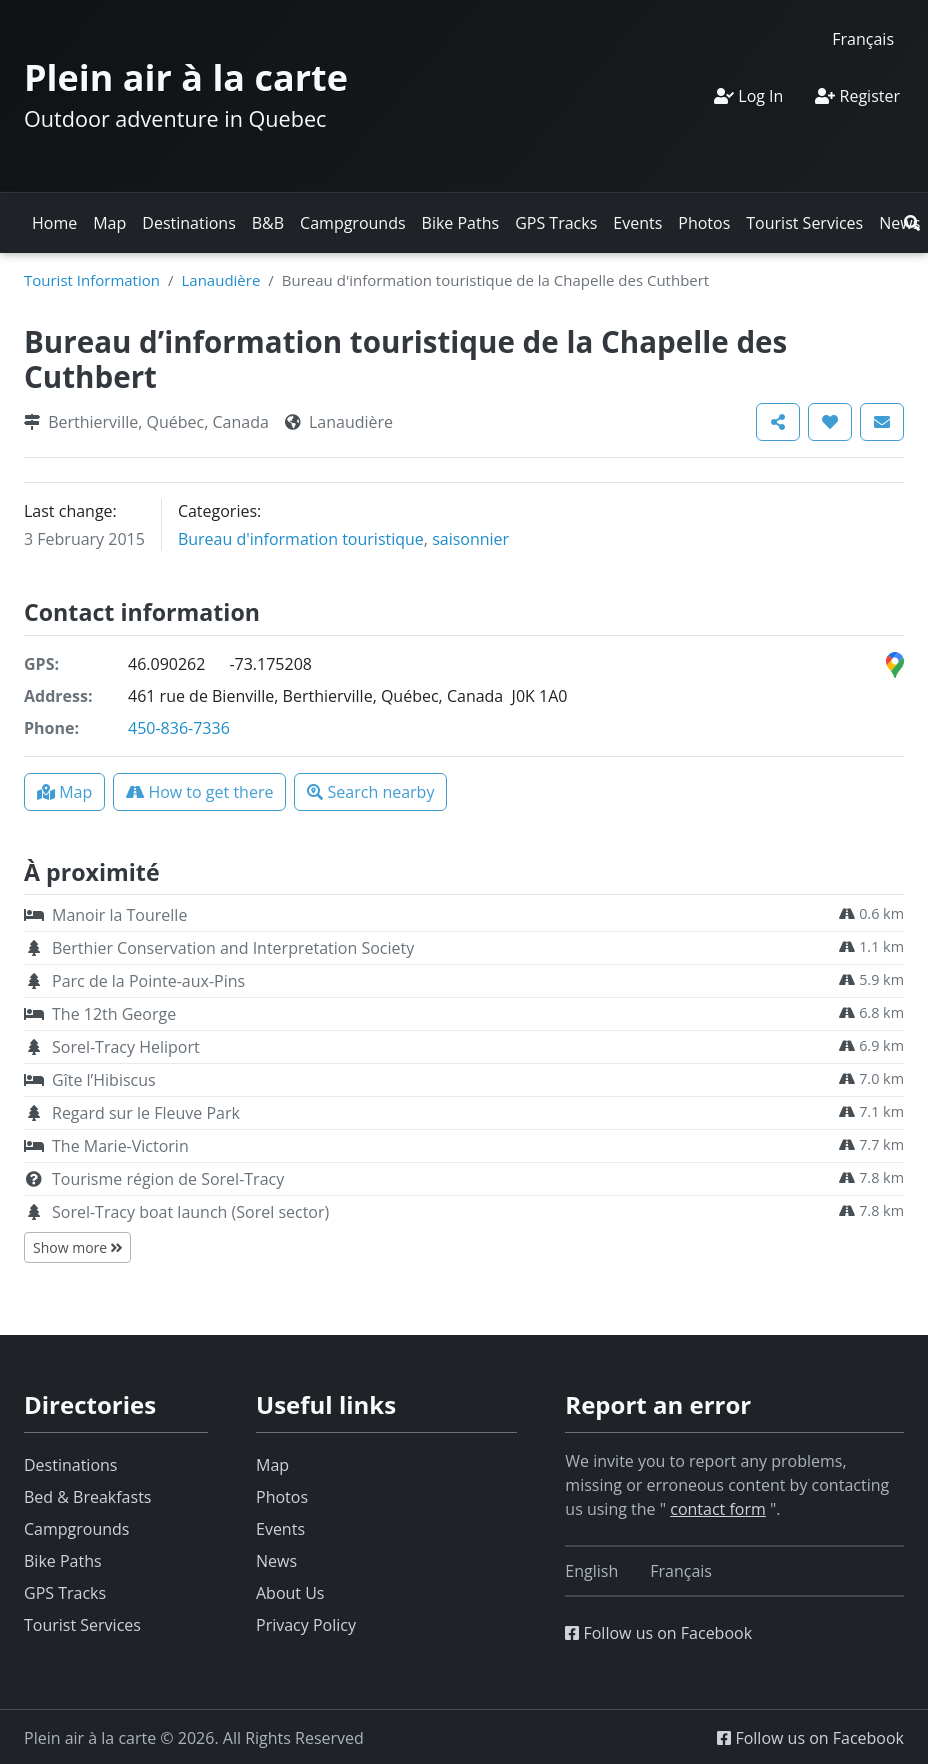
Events (637, 223)
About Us (290, 1593)
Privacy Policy (306, 1625)
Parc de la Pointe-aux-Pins (148, 981)
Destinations (188, 223)
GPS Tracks (556, 223)
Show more (77, 1247)
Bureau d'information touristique (301, 539)
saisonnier (470, 539)
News (276, 1561)
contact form (718, 1509)
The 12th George (114, 1014)
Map (109, 223)
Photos (704, 223)
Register (857, 96)
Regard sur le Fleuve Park (146, 1113)
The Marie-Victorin (120, 1146)
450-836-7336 (179, 728)
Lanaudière (220, 280)
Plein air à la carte (186, 77)
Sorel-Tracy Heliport (126, 1047)
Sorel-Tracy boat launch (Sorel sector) (190, 1212)
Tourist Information (92, 280)
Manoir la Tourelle (119, 915)
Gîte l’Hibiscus (104, 1080)
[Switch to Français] (863, 38)
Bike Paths (461, 223)
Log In (748, 96)
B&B (268, 223)
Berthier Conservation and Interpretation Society (233, 948)
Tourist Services (804, 223)
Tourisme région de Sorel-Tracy (168, 1179)
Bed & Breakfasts (87, 1497)
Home (54, 223)
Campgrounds (352, 223)
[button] (912, 223)
